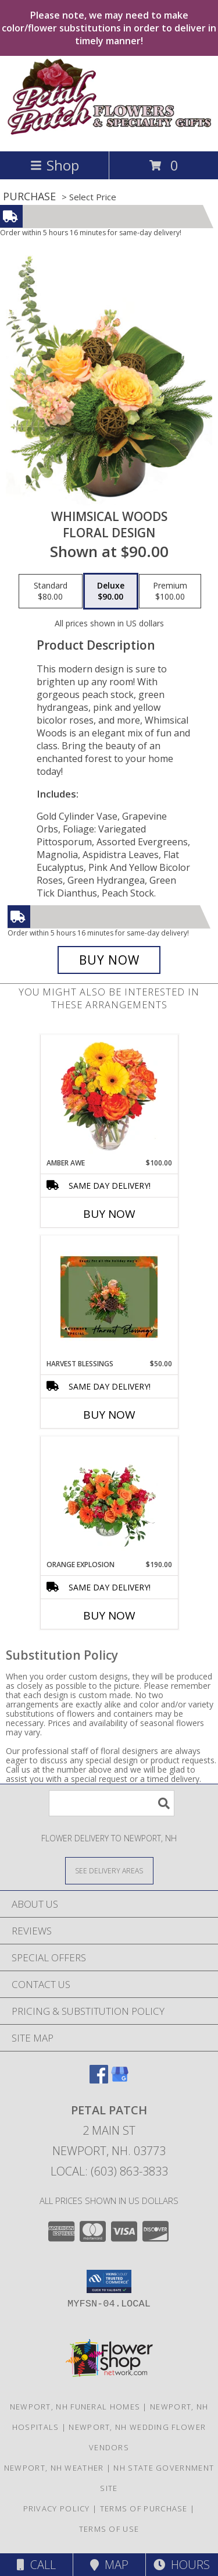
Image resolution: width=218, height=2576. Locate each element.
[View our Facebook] (99, 2079)
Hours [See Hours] (181, 2565)
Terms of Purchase (144, 2508)
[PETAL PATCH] (109, 134)
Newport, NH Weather (54, 2467)
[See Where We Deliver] (109, 1870)
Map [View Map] (109, 2565)
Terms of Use (109, 2529)
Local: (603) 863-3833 (109, 2171)
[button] (109, 2281)
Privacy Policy (56, 2508)
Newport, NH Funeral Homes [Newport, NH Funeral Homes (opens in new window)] (75, 2406)
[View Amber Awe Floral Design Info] (109, 1096)
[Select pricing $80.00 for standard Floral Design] (50, 591)
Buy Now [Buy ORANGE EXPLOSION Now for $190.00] (109, 1615)
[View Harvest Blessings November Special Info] (109, 1297)
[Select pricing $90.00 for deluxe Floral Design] (111, 591)
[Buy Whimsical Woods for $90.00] (109, 960)
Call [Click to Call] (36, 2565)
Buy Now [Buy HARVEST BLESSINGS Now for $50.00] (109, 1414)
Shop (54, 165)
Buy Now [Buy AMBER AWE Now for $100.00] (109, 1213)
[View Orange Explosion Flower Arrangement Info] (109, 1498)
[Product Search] (111, 1803)
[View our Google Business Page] (119, 2079)
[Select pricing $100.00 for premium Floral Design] (170, 591)
